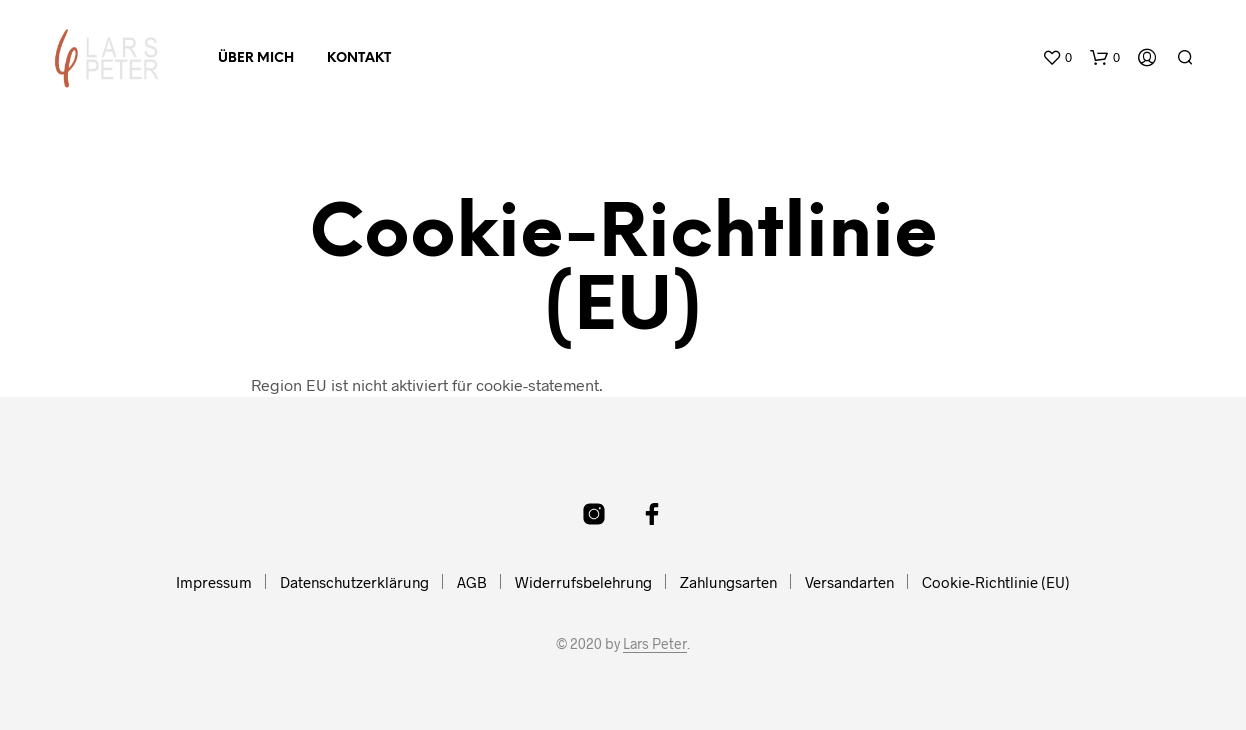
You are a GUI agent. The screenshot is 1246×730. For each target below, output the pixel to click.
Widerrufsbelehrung (583, 582)
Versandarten (849, 582)
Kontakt (359, 58)
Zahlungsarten (728, 582)
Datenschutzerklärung (354, 582)
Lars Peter (655, 644)
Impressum (214, 582)
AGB (472, 582)
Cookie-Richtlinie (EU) (996, 582)
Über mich (256, 58)
